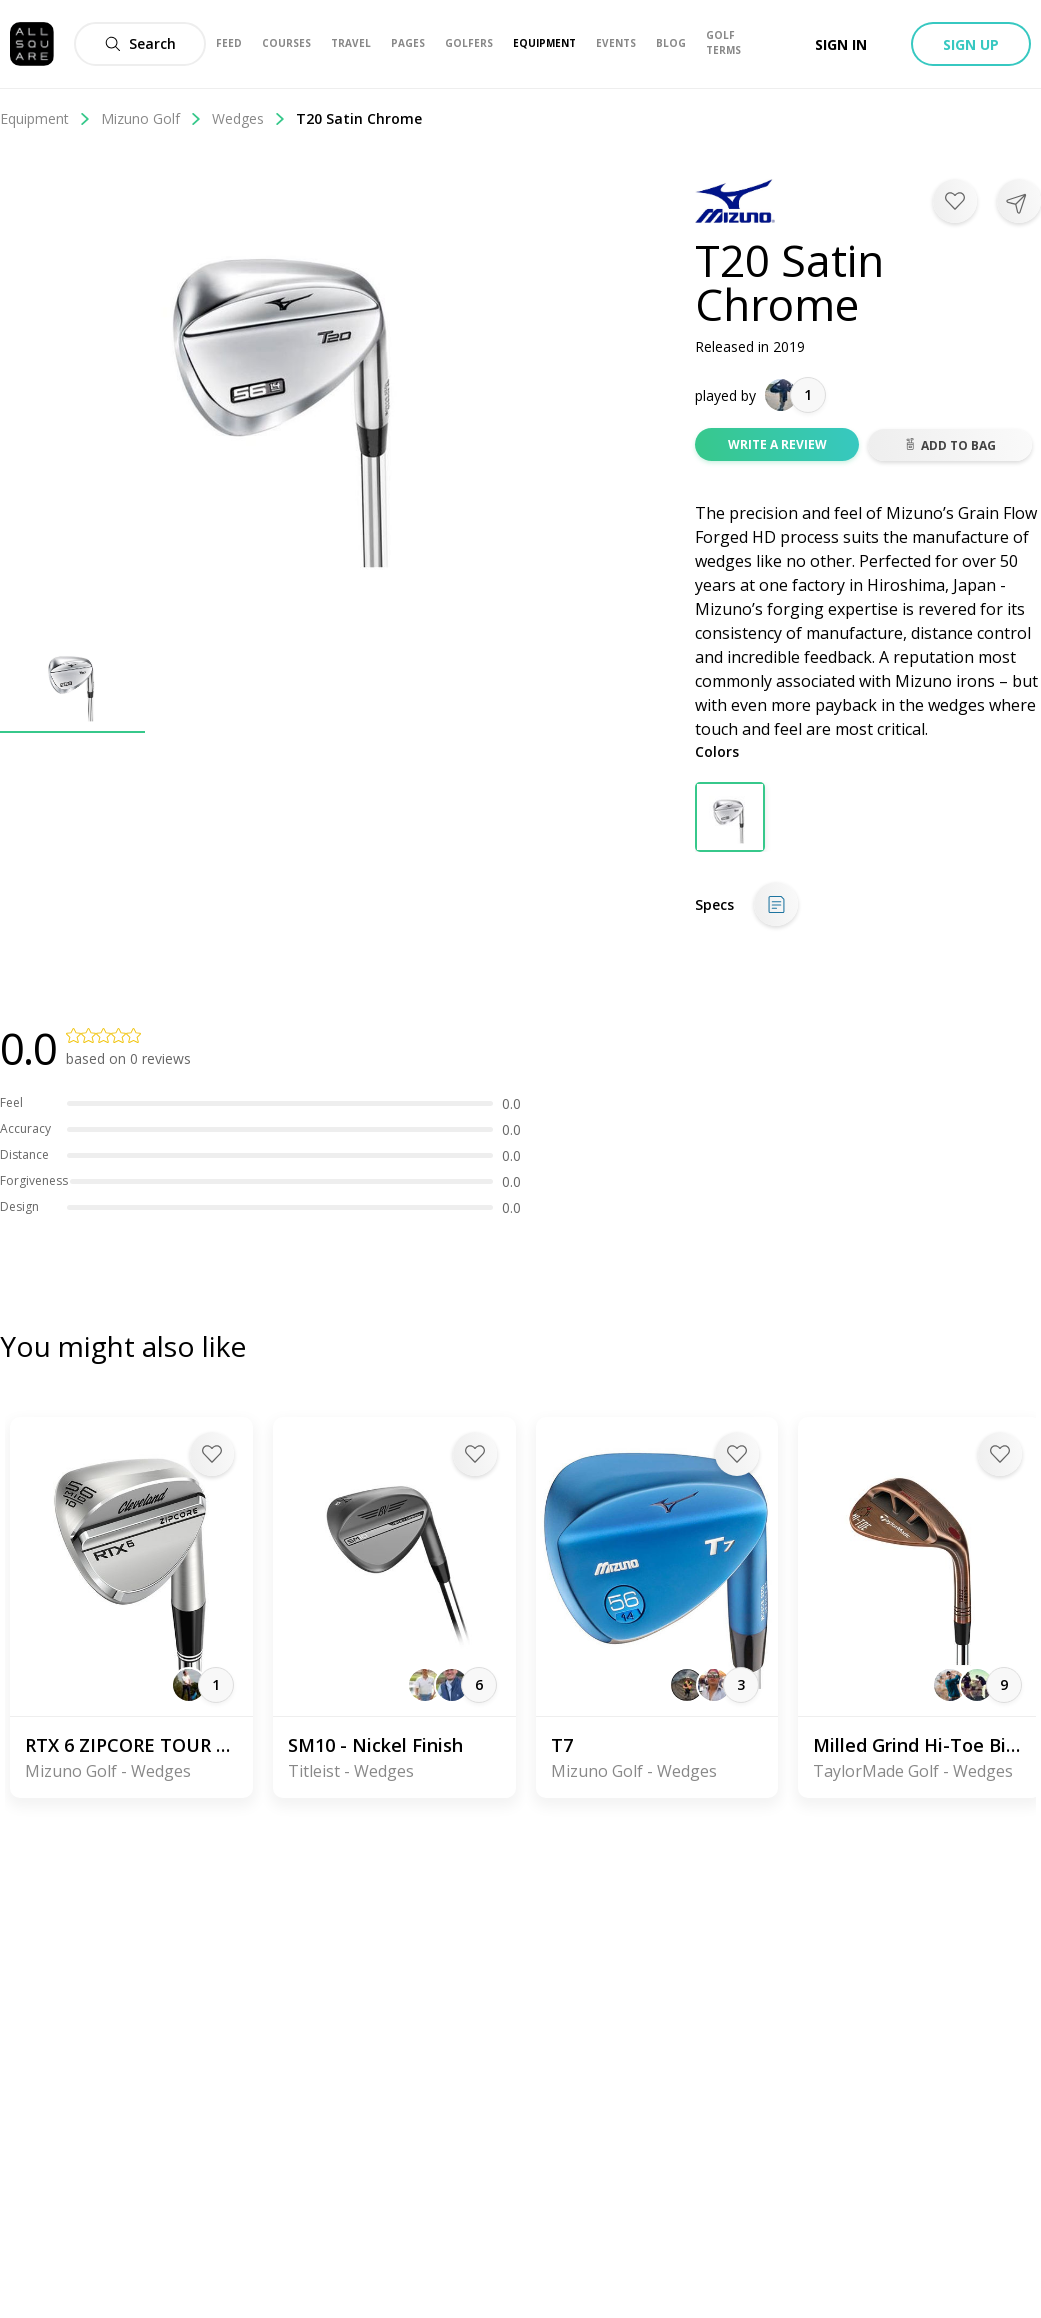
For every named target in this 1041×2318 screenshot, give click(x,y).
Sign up (971, 44)
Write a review (777, 444)
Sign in (841, 44)
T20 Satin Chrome (359, 118)
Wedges (249, 118)
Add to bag (950, 445)
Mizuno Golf (151, 118)
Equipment (45, 118)
